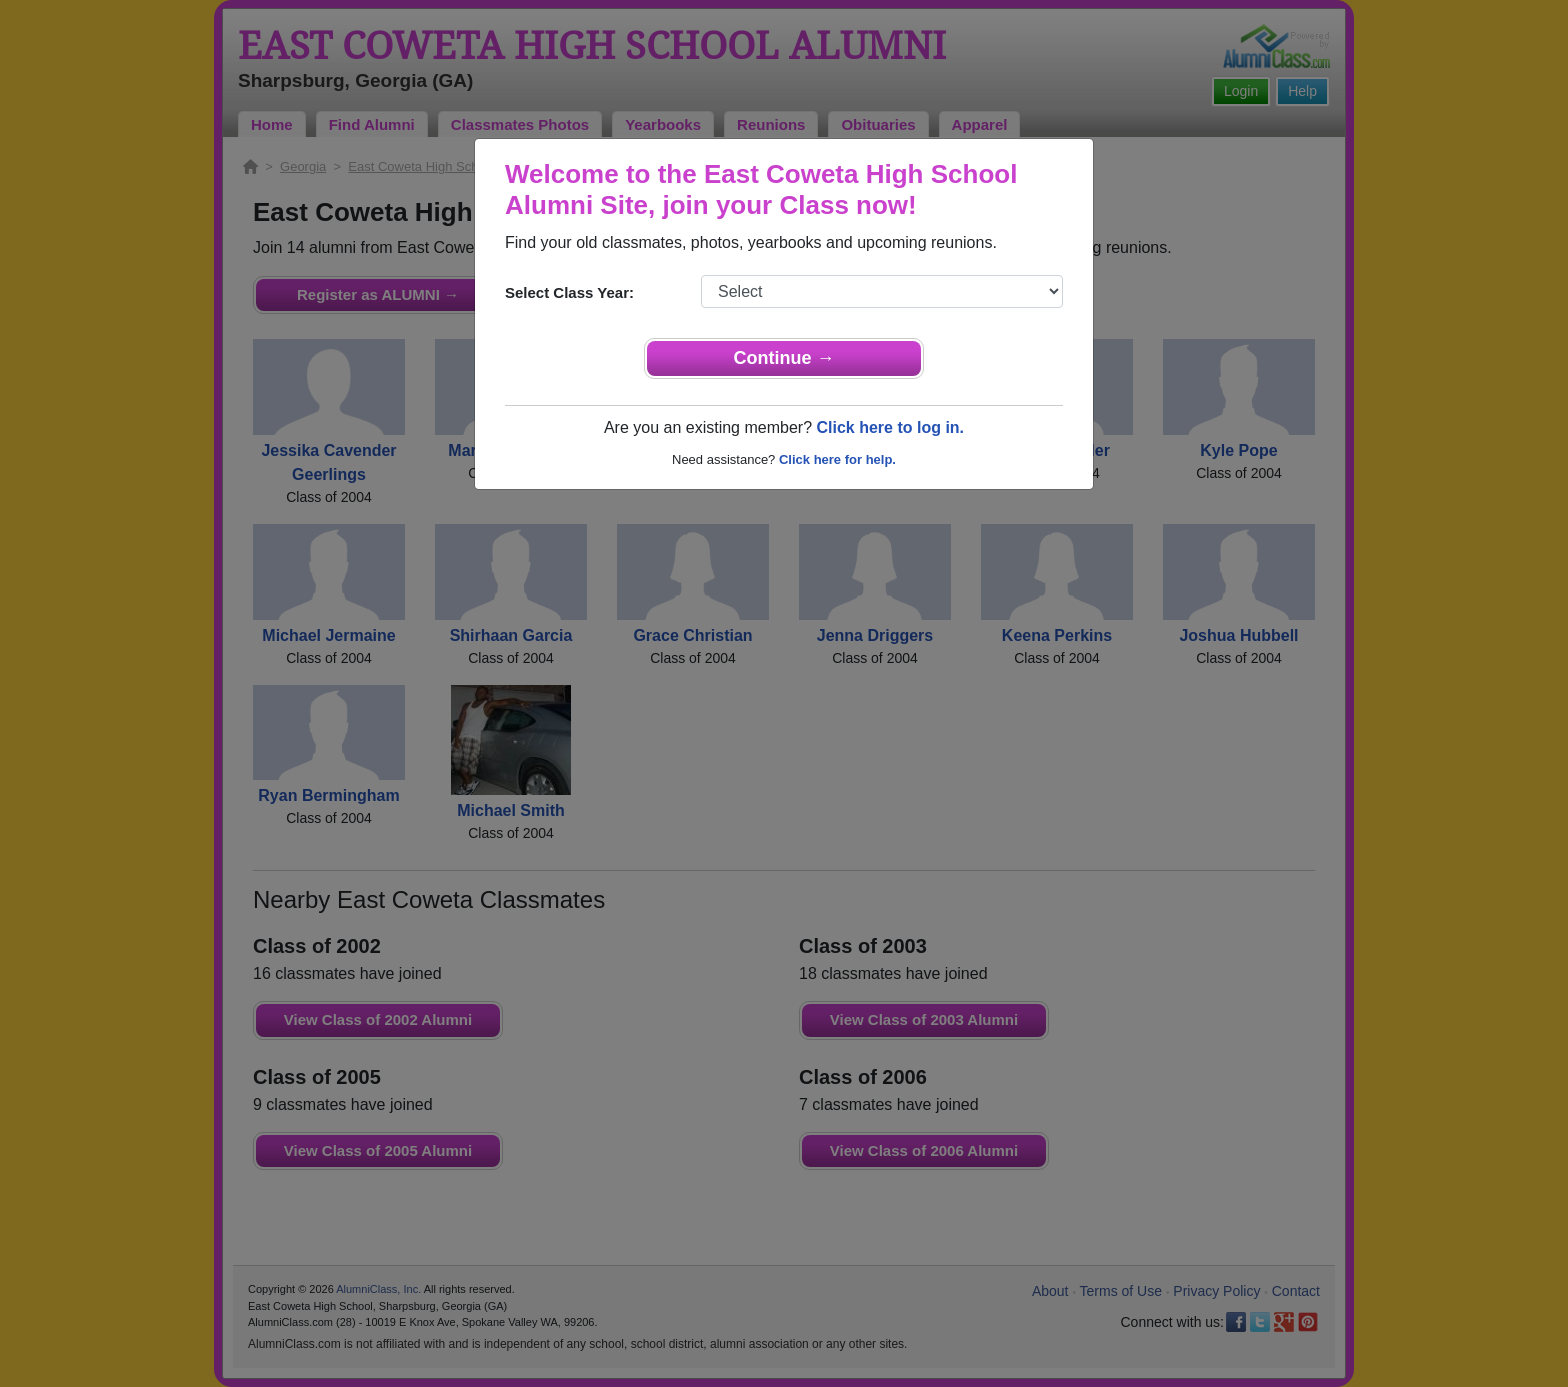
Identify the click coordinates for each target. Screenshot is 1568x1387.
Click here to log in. (890, 427)
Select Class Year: (569, 292)
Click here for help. (837, 459)
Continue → (784, 358)
